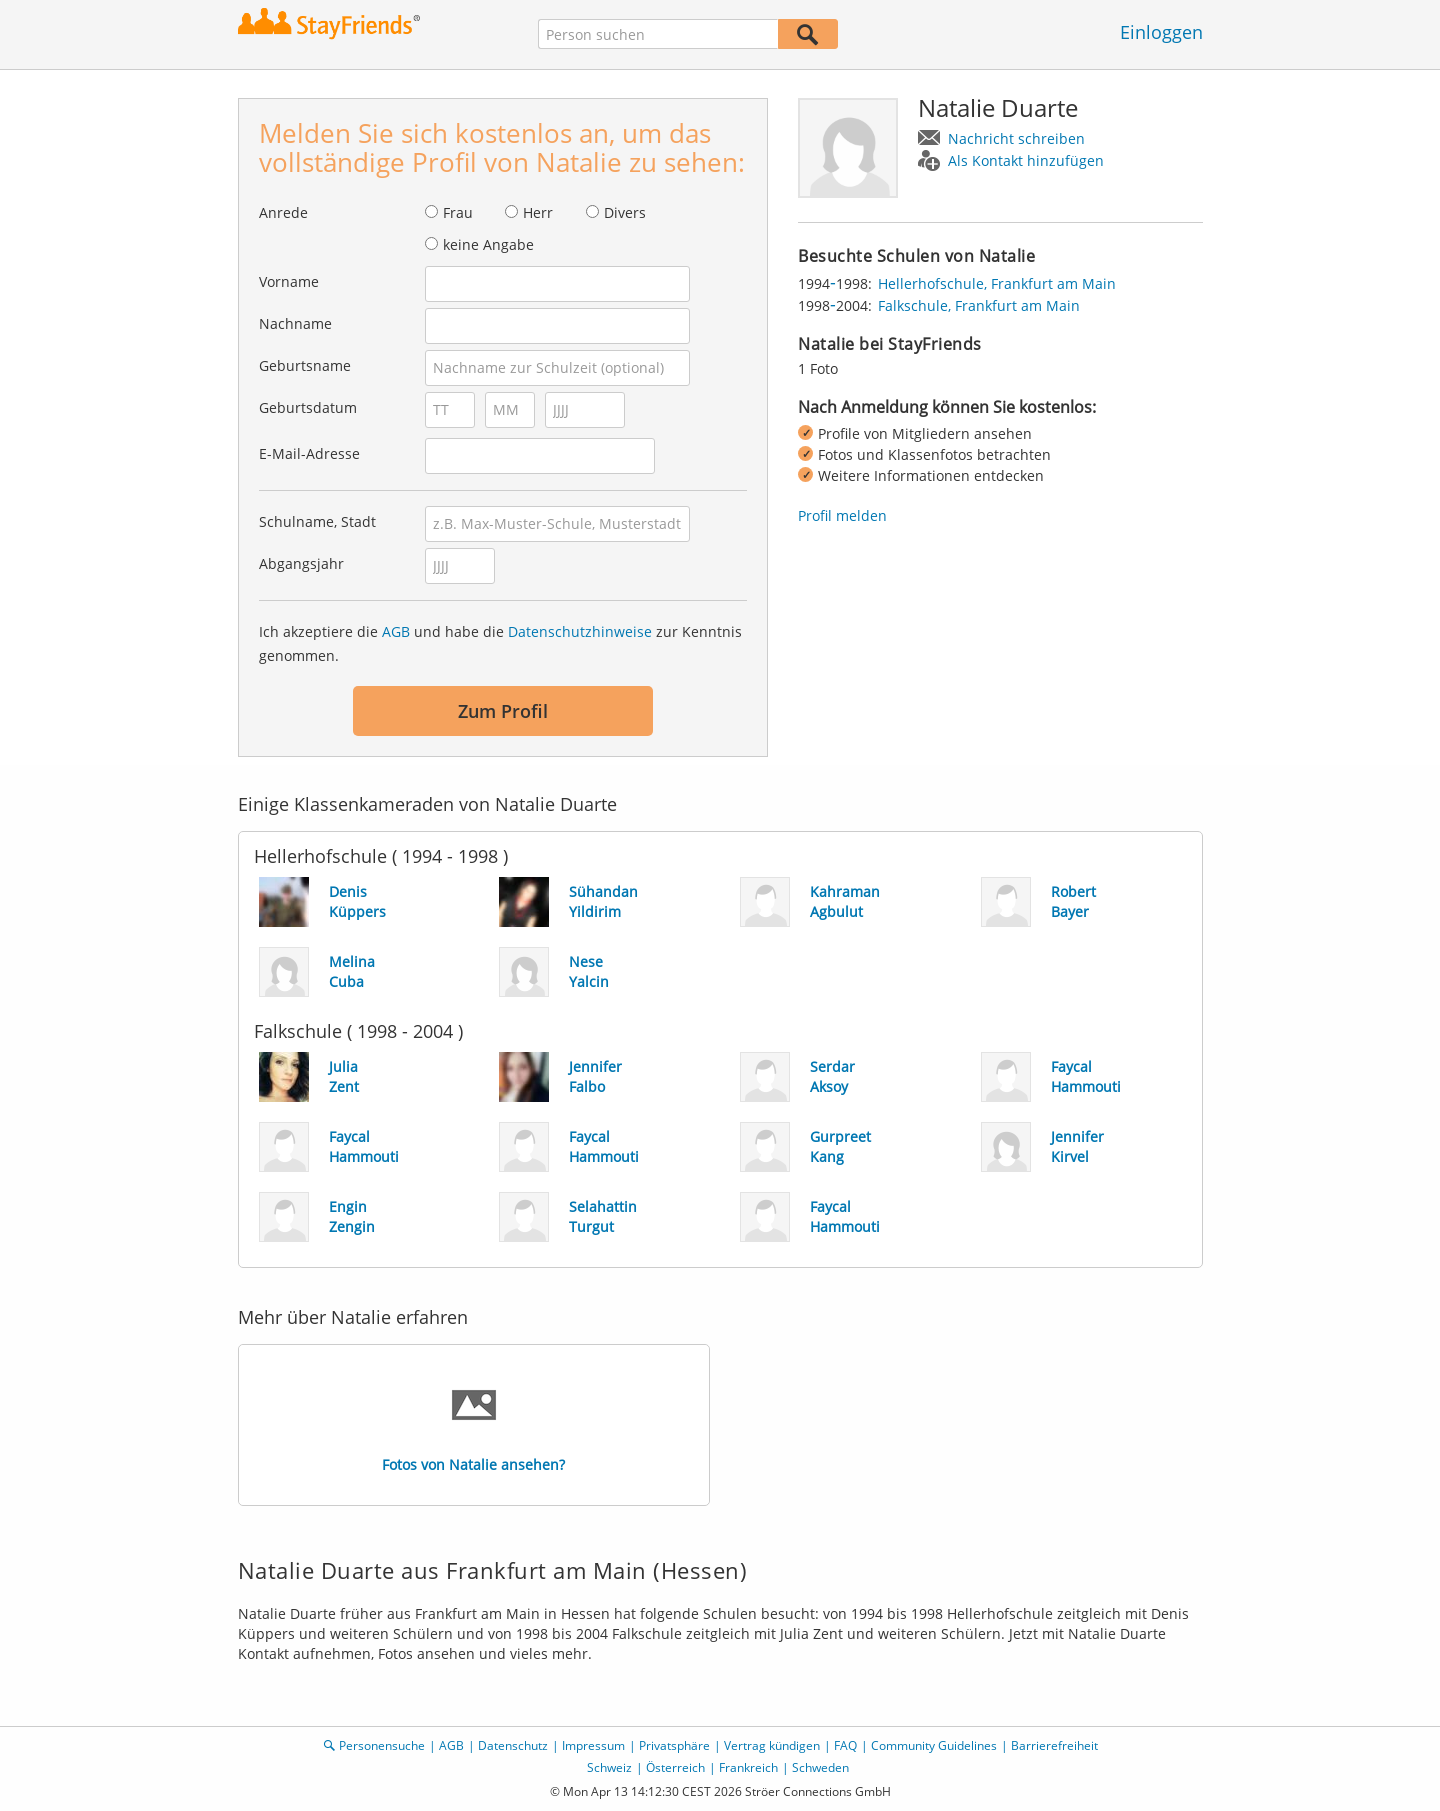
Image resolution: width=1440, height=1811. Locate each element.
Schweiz (609, 1767)
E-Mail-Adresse (309, 453)
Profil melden (842, 515)
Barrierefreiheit (1054, 1745)
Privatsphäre (674, 1745)
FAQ (845, 1745)
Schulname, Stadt (317, 521)
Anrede (283, 212)
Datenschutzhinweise (580, 631)
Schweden (820, 1767)
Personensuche (382, 1745)
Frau (458, 212)
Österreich (675, 1767)
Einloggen (1161, 32)
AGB (396, 631)
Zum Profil (503, 711)
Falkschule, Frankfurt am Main (979, 305)
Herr (538, 212)
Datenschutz (513, 1745)
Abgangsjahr (301, 563)
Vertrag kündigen (772, 1745)
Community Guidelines (934, 1745)
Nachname (295, 323)
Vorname (289, 281)
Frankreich (748, 1767)
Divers (625, 212)
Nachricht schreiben (1016, 138)
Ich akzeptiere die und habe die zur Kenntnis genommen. (500, 643)
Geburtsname (305, 365)
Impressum (593, 1745)
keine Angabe (488, 244)
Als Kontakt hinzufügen (1026, 160)
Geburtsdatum (308, 407)
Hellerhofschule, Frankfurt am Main (997, 283)
